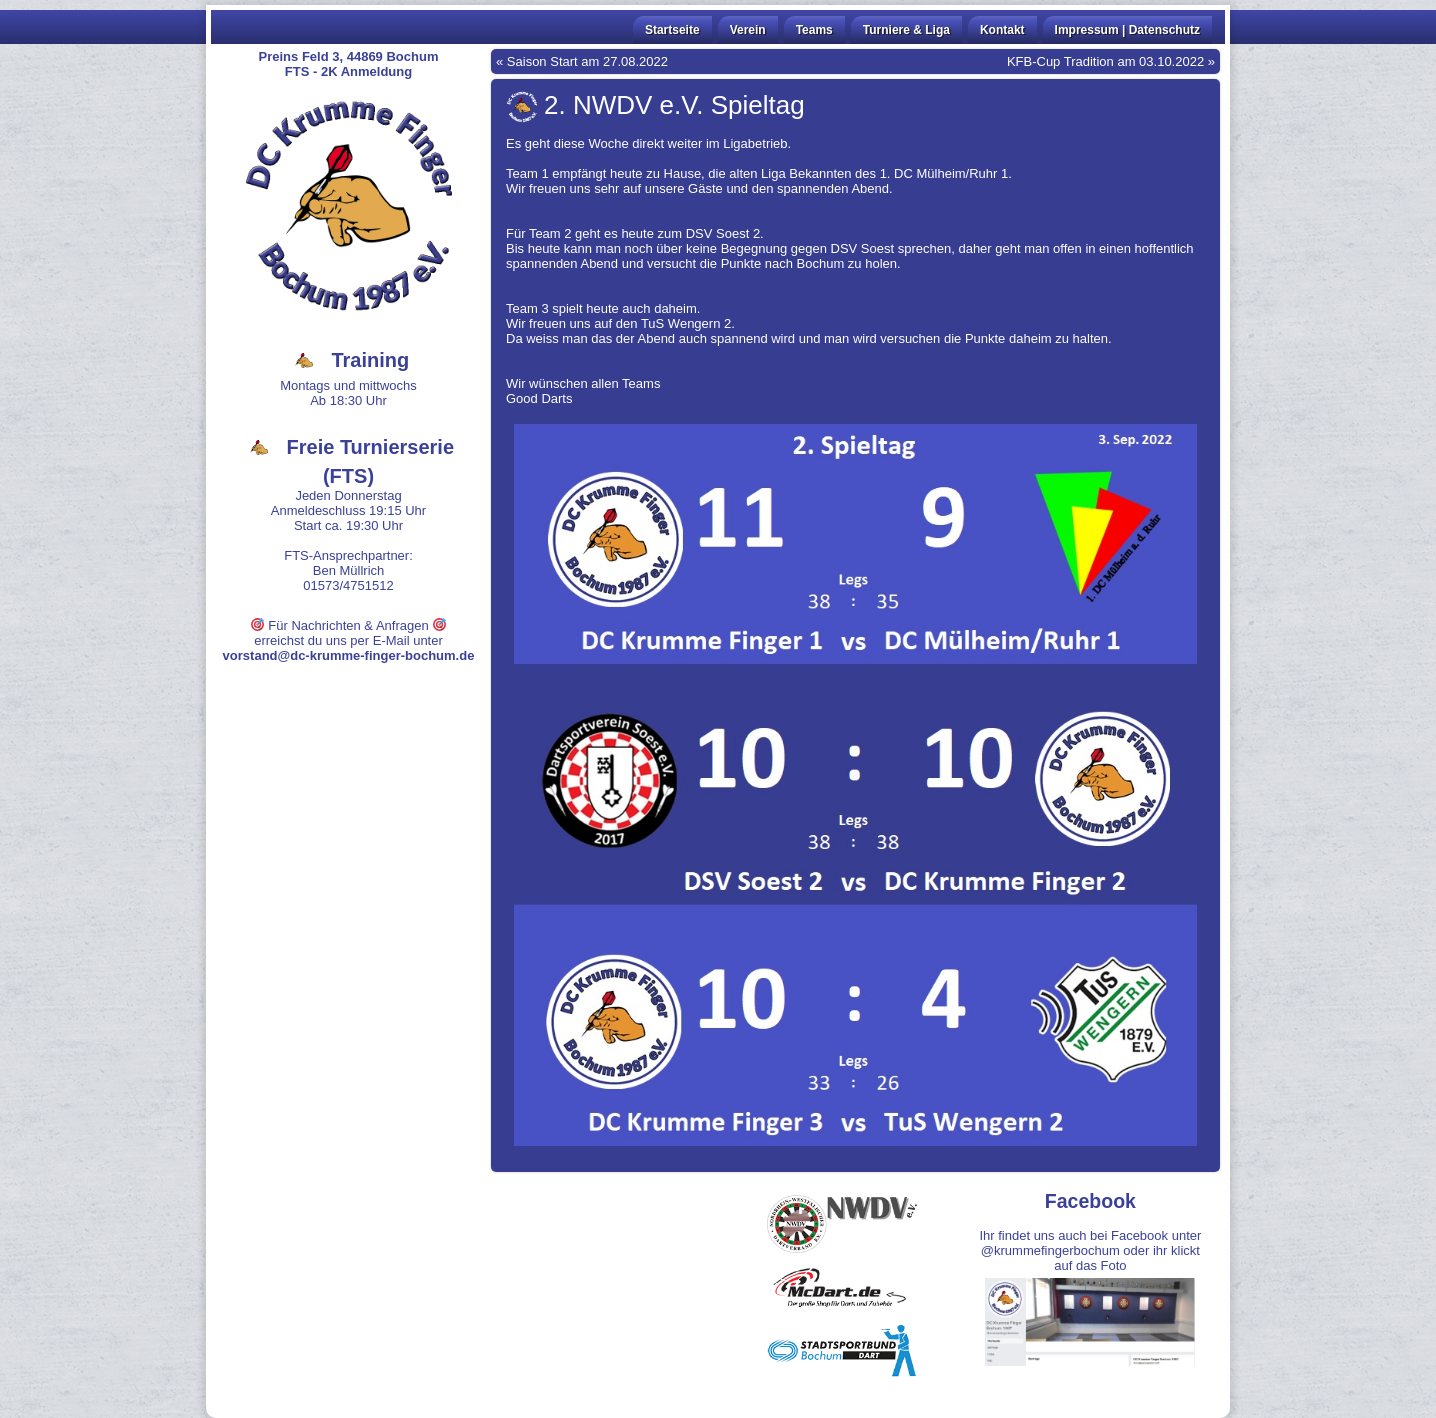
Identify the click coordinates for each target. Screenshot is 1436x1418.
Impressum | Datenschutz (1127, 30)
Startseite (672, 30)
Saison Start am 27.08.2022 (587, 61)
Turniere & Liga (906, 30)
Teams (814, 30)
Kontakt (1002, 30)
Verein (748, 30)
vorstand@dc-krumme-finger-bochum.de (349, 655)
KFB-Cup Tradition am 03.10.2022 (1105, 61)
